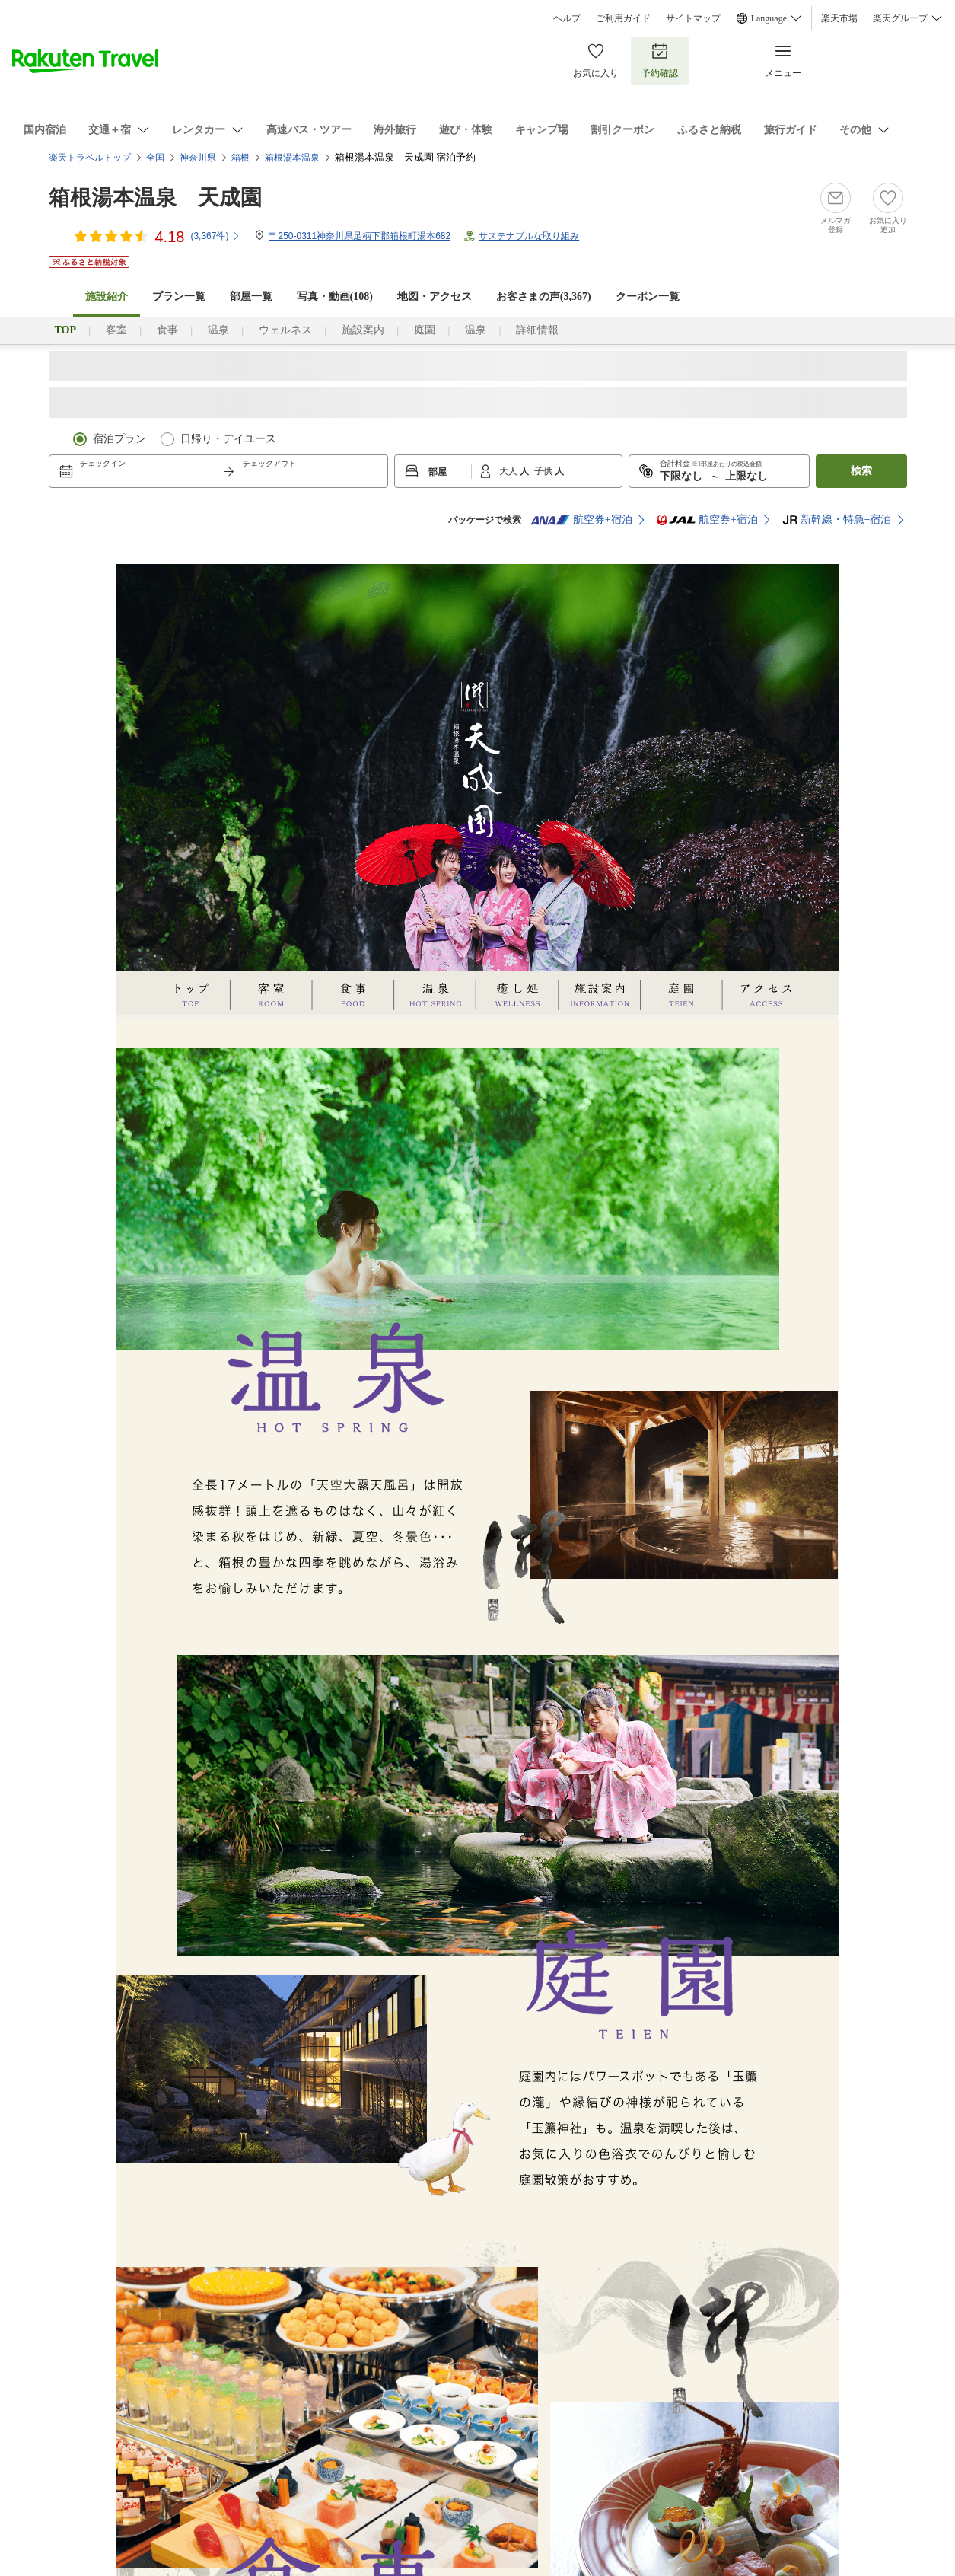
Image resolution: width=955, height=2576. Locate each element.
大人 (509, 471)
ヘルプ (567, 18)
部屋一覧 (251, 296)
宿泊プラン (119, 439)
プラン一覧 (178, 296)
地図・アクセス (434, 296)
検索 (861, 471)
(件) (215, 236)
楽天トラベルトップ (90, 157)
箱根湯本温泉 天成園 (155, 197)
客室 (116, 330)
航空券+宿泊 (581, 520)
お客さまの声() (543, 296)
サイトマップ (693, 18)
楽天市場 (839, 18)
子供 (544, 471)
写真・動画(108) (335, 296)
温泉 (218, 330)
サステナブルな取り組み (529, 236)
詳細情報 (537, 330)
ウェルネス (285, 330)
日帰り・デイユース (228, 439)
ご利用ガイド (623, 18)
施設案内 (363, 330)
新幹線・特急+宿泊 (837, 520)
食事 (167, 330)
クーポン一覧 (648, 296)
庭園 (424, 330)
